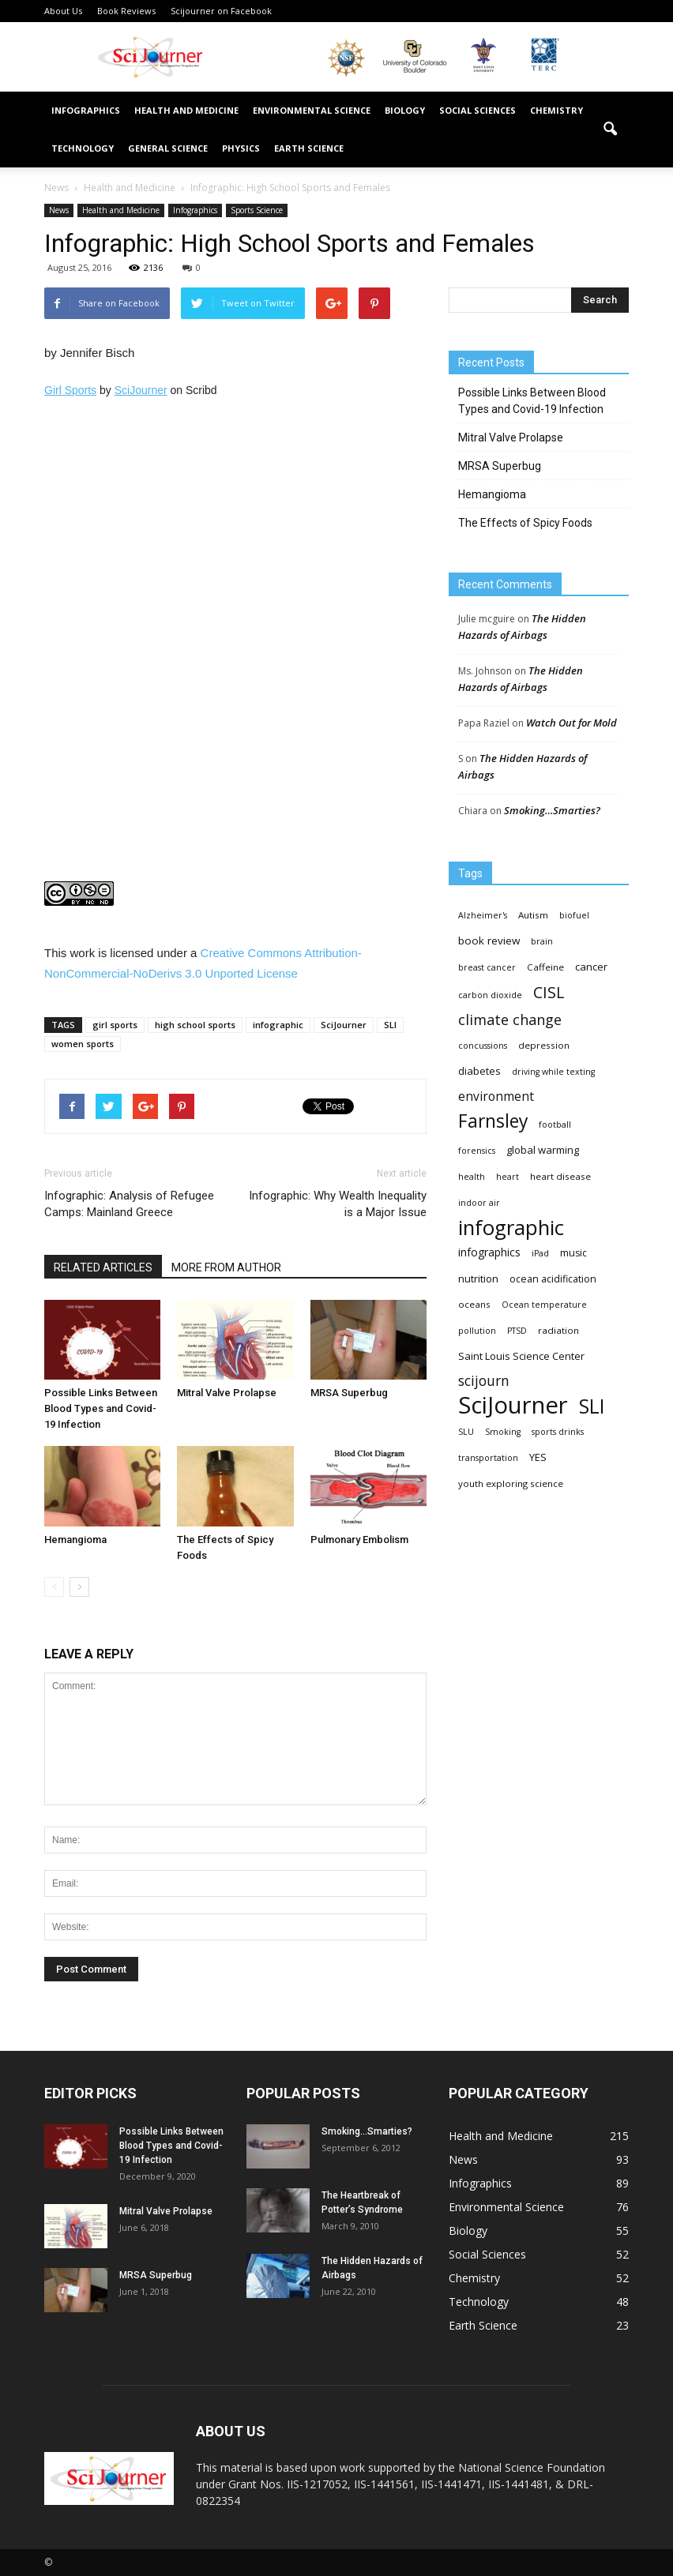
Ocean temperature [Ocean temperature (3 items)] (544, 1304)
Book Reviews (126, 11)
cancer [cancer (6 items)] (591, 966)
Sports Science (257, 210)
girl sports (114, 1025)
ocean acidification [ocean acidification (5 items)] (552, 1279)
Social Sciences (477, 110)
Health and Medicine (186, 110)
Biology (405, 110)
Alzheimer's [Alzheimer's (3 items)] (482, 915)
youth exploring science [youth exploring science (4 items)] (510, 1483)
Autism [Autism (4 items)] (533, 915)
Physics (241, 148)
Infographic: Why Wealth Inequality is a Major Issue (338, 1203)
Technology (82, 148)
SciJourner (141, 390)
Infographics (85, 110)
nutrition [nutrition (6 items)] (478, 1278)
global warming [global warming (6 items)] (542, 1150)
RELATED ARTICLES (103, 1267)
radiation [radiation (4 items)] (558, 1330)
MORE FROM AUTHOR (226, 1267)
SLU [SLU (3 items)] (466, 1431)
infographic (278, 1025)
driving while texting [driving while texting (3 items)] (553, 1071)
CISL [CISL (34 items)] (548, 992)
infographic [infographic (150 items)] (511, 1227)
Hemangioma (75, 1539)
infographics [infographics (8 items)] (489, 1252)
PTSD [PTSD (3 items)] (517, 1330)
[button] (610, 129)
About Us (63, 11)
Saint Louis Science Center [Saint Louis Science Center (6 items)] (521, 1356)
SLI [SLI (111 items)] (591, 1406)
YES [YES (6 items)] (538, 1457)
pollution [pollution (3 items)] (477, 1330)
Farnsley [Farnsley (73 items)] (493, 1121)
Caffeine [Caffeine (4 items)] (545, 967)
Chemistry (556, 110)
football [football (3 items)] (555, 1124)
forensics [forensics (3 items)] (476, 1150)
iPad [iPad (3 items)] (540, 1253)
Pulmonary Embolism (359, 1539)
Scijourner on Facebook (221, 11)
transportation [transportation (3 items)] (488, 1457)
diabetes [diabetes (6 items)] (479, 1071)
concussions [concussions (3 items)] (482, 1045)
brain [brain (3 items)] (542, 941)
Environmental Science (311, 110)
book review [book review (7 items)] (489, 940)
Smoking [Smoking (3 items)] (503, 1431)
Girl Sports (70, 390)
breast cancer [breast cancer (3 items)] (487, 967)
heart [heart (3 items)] (507, 1176)
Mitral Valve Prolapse (226, 1393)
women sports (82, 1044)
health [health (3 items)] (471, 1176)
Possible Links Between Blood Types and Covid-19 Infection (100, 1408)
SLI (390, 1025)
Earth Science (309, 148)
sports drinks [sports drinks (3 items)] (558, 1431)
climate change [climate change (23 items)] (510, 1020)
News (59, 210)
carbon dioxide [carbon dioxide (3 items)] (490, 995)
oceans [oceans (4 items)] (474, 1304)
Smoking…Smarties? (552, 810)
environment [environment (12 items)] (496, 1096)
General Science (168, 148)
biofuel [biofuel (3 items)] (574, 915)
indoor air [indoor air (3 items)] (479, 1202)
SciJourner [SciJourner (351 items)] (513, 1405)
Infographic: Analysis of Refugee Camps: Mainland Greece (129, 1203)
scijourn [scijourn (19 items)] (483, 1380)
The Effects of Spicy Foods (525, 522)
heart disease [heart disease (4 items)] (560, 1176)
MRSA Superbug (349, 1393)
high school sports (195, 1025)
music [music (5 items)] (573, 1253)
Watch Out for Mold (571, 722)
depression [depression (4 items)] (544, 1045)
